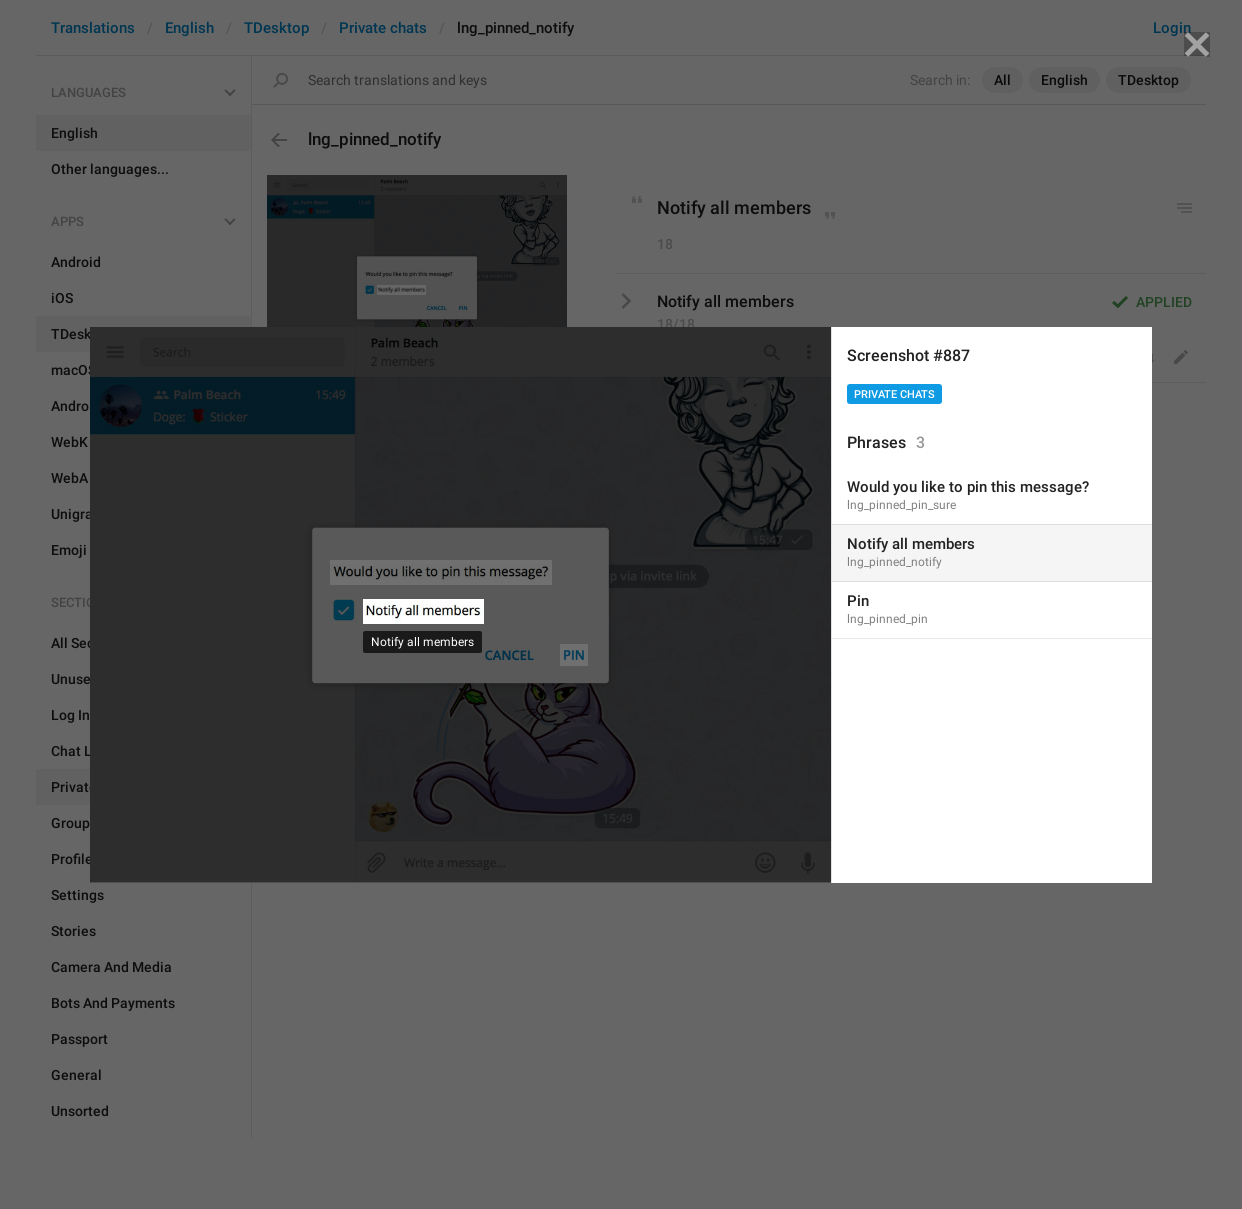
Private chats (894, 394)
